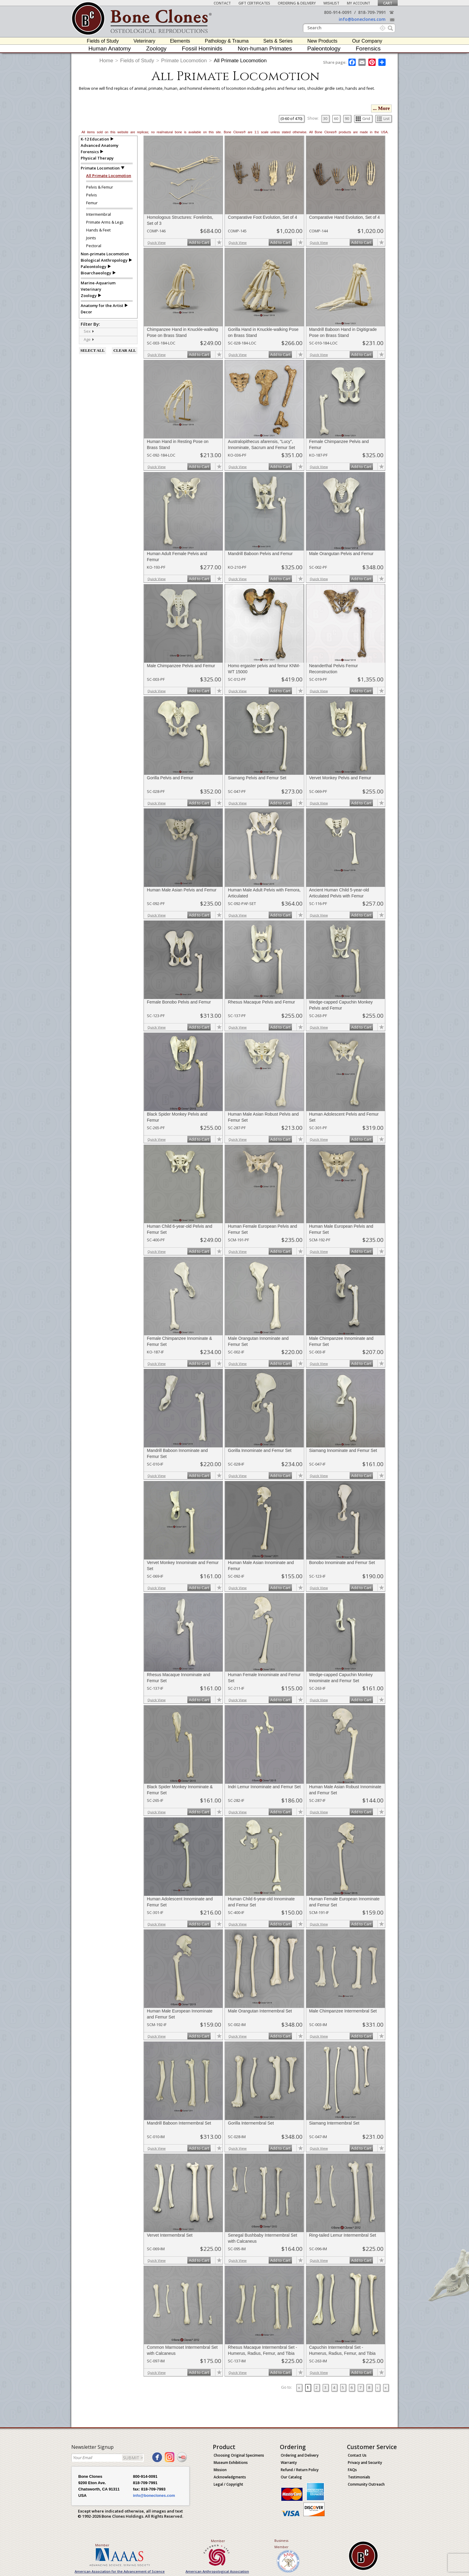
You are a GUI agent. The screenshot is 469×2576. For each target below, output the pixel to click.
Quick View (156, 242)
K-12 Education (95, 139)
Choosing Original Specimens (239, 2455)
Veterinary (144, 41)
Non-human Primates (265, 48)
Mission (220, 2469)
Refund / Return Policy (300, 2469)
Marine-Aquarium (98, 283)
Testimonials (359, 2477)
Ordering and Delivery (300, 2455)
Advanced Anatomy (99, 145)
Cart (387, 3)
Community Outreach (366, 2484)
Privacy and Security (365, 2462)
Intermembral (98, 214)
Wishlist (331, 3)
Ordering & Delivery (297, 3)
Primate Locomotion (184, 60)
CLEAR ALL (124, 350)
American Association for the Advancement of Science (120, 2571)
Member (102, 2545)
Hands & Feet (98, 230)
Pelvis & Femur (99, 187)
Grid (363, 118)
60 (336, 118)
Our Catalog (291, 2477)
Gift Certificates (254, 3)
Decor (86, 312)
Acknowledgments (230, 2477)
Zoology (156, 48)
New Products (322, 41)
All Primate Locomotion (240, 60)
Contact (222, 3)
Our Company (367, 41)
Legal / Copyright (228, 2484)
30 (325, 118)
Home (106, 60)
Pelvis (91, 195)
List (383, 118)
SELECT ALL (92, 350)
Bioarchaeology (96, 273)
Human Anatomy (109, 48)
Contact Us (357, 2455)
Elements (180, 41)
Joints (91, 238)
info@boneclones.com (362, 19)
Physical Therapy (97, 158)
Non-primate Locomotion (105, 254)
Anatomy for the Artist (102, 305)
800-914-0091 (338, 12)
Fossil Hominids (202, 48)
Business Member (281, 2543)
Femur (92, 202)
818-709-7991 (372, 12)
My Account (358, 3)
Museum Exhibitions (231, 2462)
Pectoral (93, 245)
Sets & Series (278, 41)
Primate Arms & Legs (105, 222)
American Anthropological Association (217, 2571)
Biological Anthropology (104, 260)
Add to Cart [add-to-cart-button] (199, 242)
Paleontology (324, 48)
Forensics (368, 48)
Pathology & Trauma (227, 41)
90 (347, 118)
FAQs (352, 2469)
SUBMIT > (133, 2458)
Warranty (289, 2462)
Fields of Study (103, 41)
